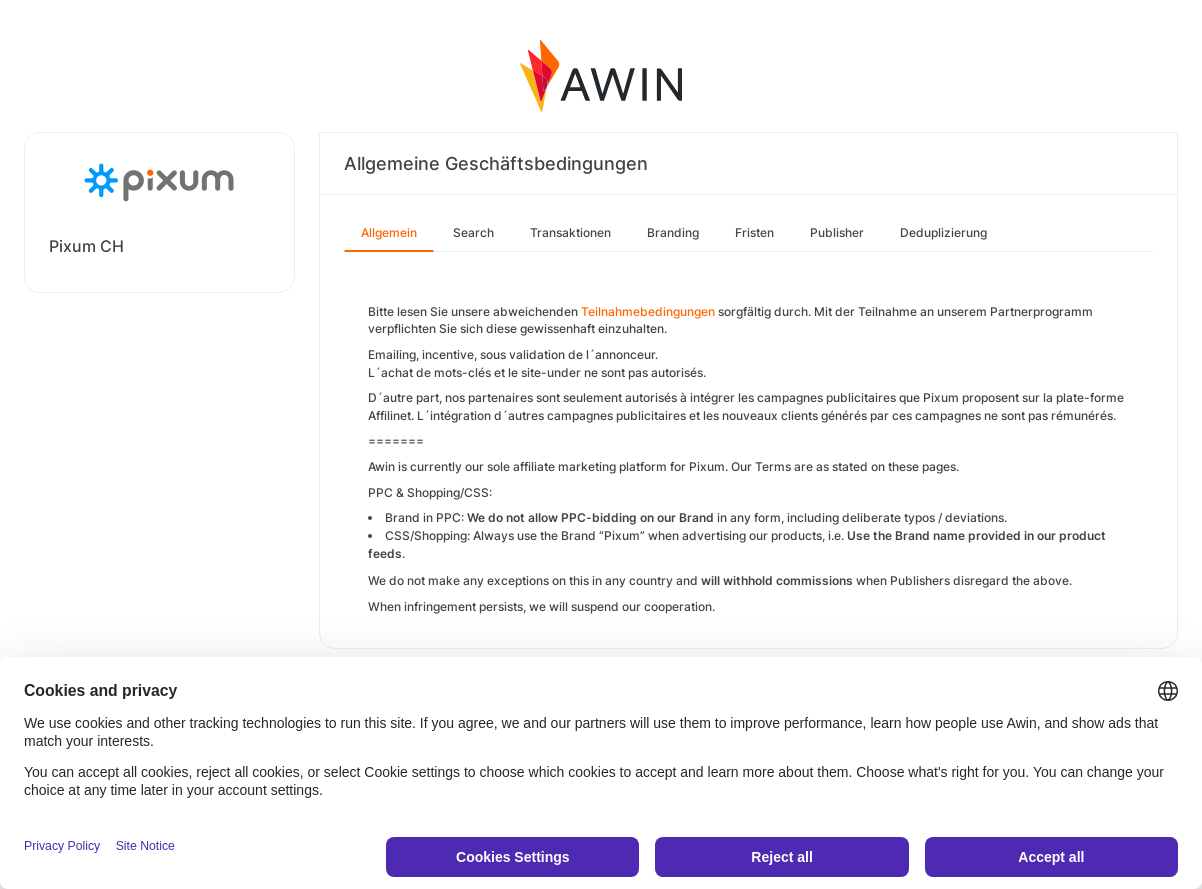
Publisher (837, 232)
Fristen (754, 232)
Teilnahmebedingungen (648, 311)
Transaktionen (570, 232)
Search (473, 232)
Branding (673, 232)
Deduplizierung (943, 232)
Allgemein (389, 232)
